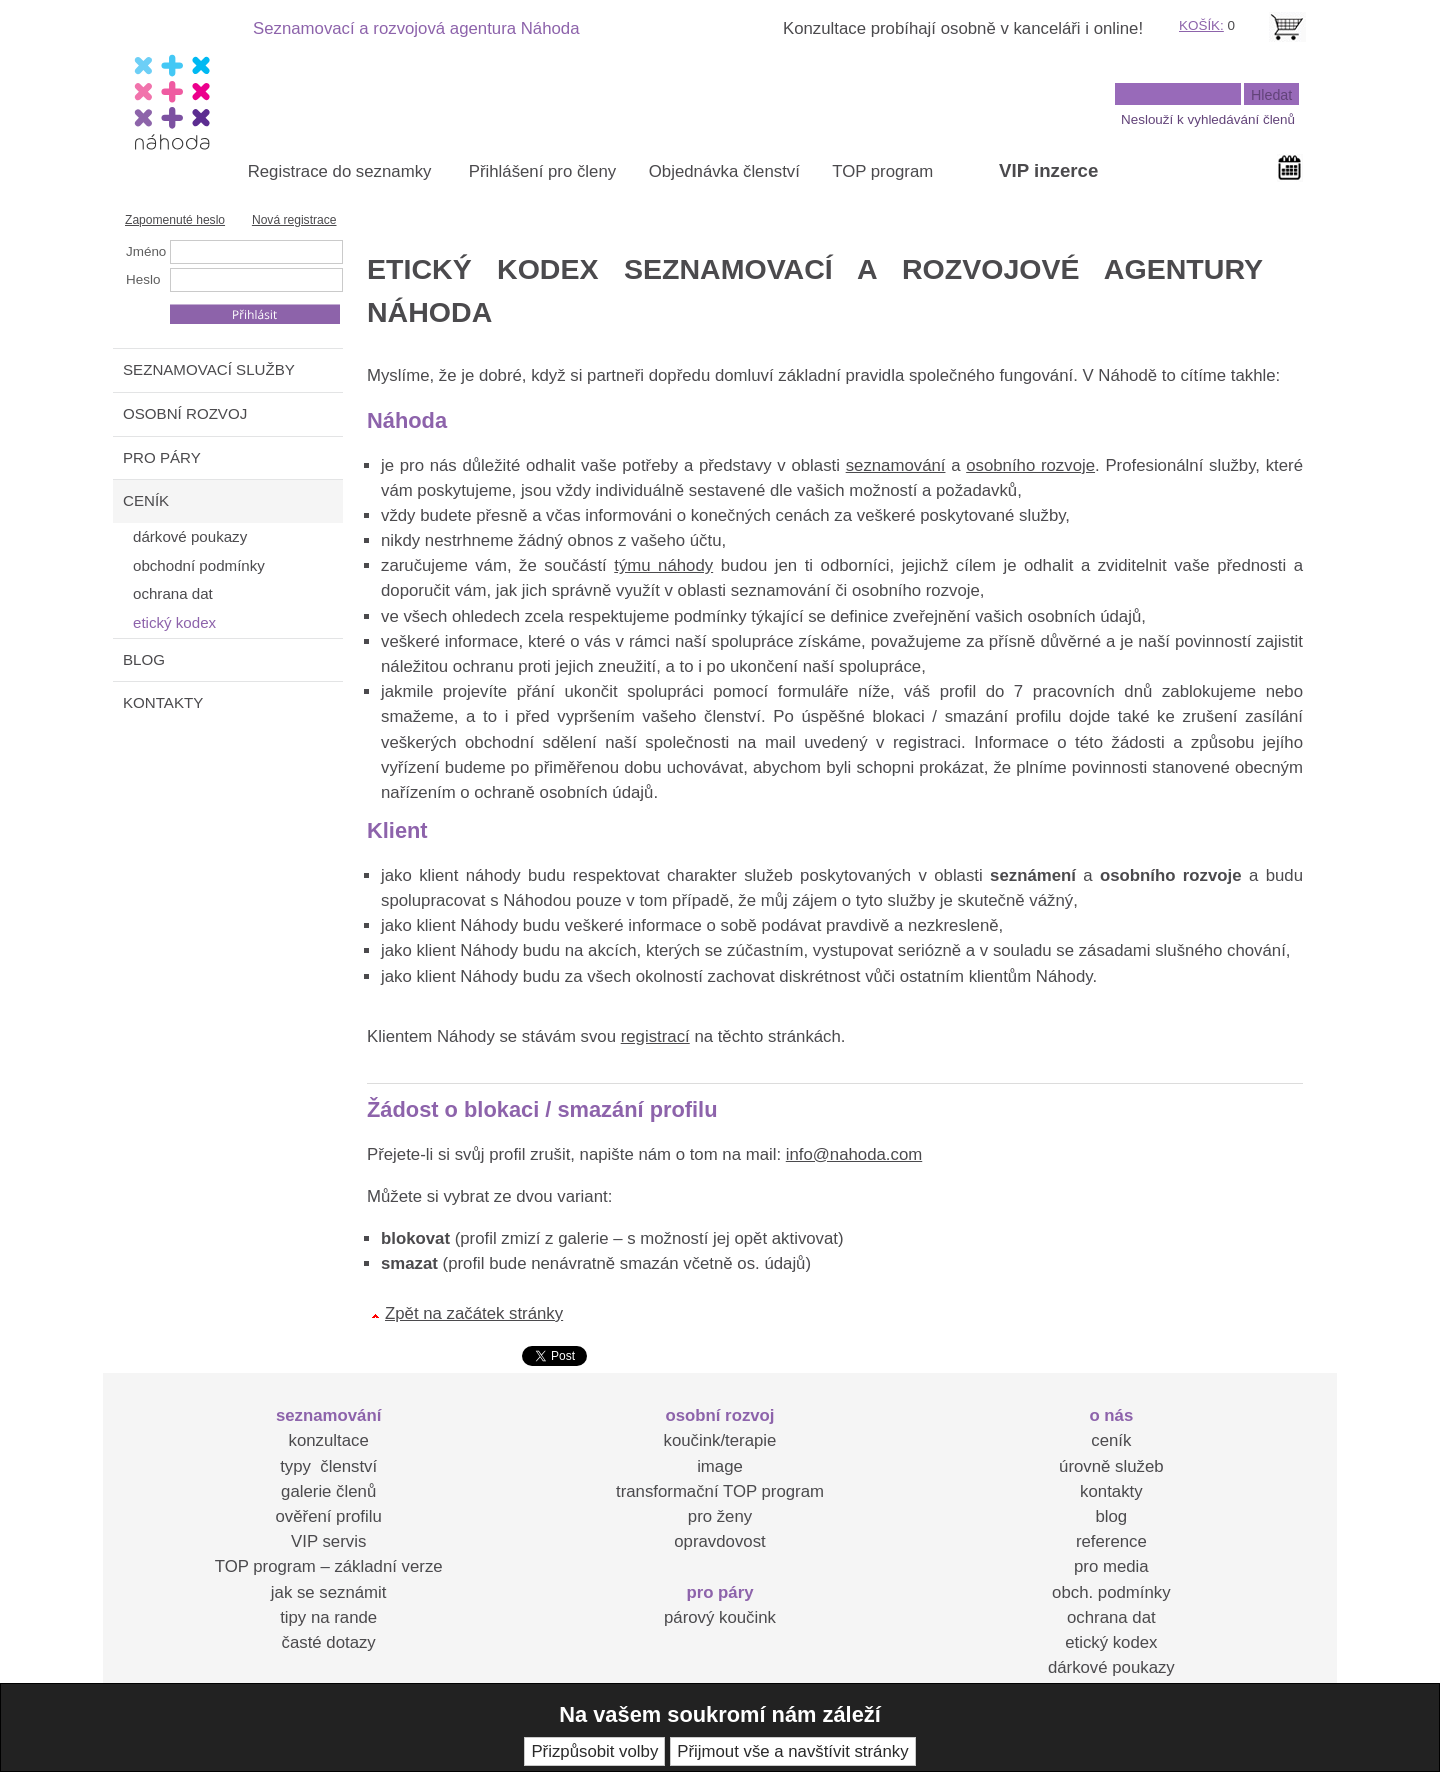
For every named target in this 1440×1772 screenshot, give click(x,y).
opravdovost (719, 1541)
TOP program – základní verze (329, 1566)
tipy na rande (328, 1617)
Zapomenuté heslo (175, 220)
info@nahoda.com (854, 1154)
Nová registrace (294, 220)
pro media (1111, 1566)
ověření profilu (328, 1516)
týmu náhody (663, 565)
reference (1111, 1541)
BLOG (144, 659)
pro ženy (720, 1516)
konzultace (329, 1440)
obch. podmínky (1111, 1592)
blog (1111, 1516)
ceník (1111, 1440)
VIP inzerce (1048, 170)
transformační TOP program (720, 1491)
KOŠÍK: (1201, 25)
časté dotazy (329, 1642)
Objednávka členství (724, 171)
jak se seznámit (329, 1592)
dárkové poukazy (1111, 1667)
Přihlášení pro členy (542, 171)
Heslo (143, 279)
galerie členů (328, 1491)
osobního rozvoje (1030, 465)
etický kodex (1111, 1642)
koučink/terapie (720, 1440)
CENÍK (146, 500)
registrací (655, 1036)
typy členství (328, 1466)
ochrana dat (1111, 1617)
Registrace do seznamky (340, 171)
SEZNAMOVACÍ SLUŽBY (209, 369)
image (720, 1466)
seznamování (896, 465)
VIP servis (328, 1541)
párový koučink (720, 1617)
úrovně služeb (1111, 1466)
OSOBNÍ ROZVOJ (185, 413)
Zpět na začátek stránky (474, 1313)
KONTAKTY (163, 702)
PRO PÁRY (162, 457)
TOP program (882, 171)
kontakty (1111, 1491)
